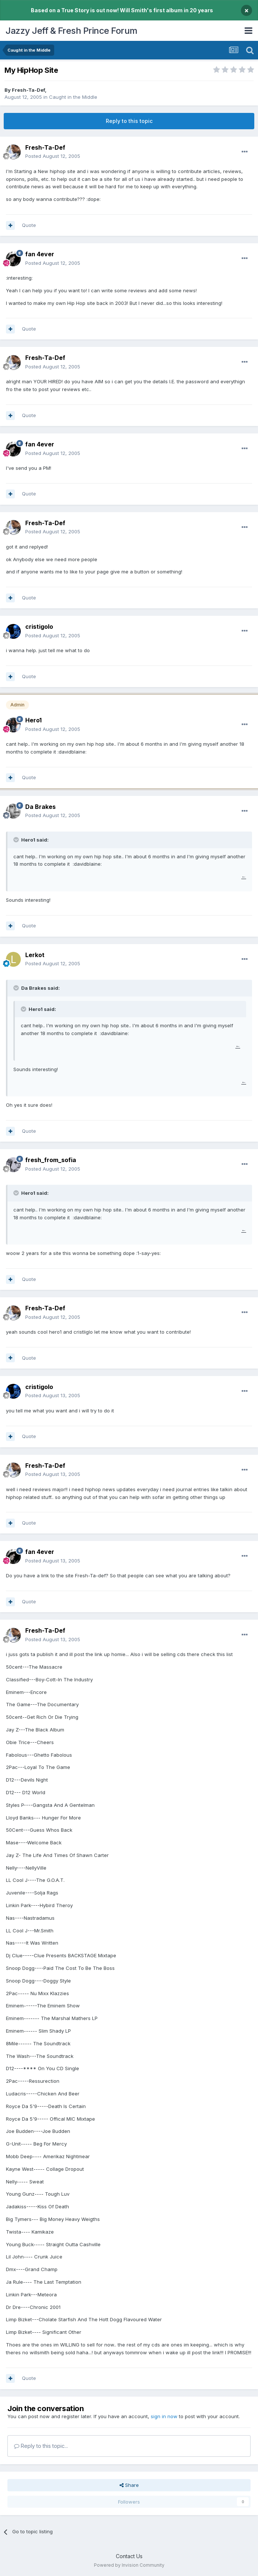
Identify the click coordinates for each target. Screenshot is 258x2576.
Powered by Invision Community (129, 2565)
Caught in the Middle (73, 97)
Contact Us (129, 2556)
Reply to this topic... (41, 2446)
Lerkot (35, 955)
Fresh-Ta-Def (28, 90)
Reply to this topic (129, 121)
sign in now (164, 2416)
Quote (29, 225)
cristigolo (39, 626)
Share (129, 2485)
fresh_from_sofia (50, 1160)
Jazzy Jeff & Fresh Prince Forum (71, 30)
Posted (52, 156)
